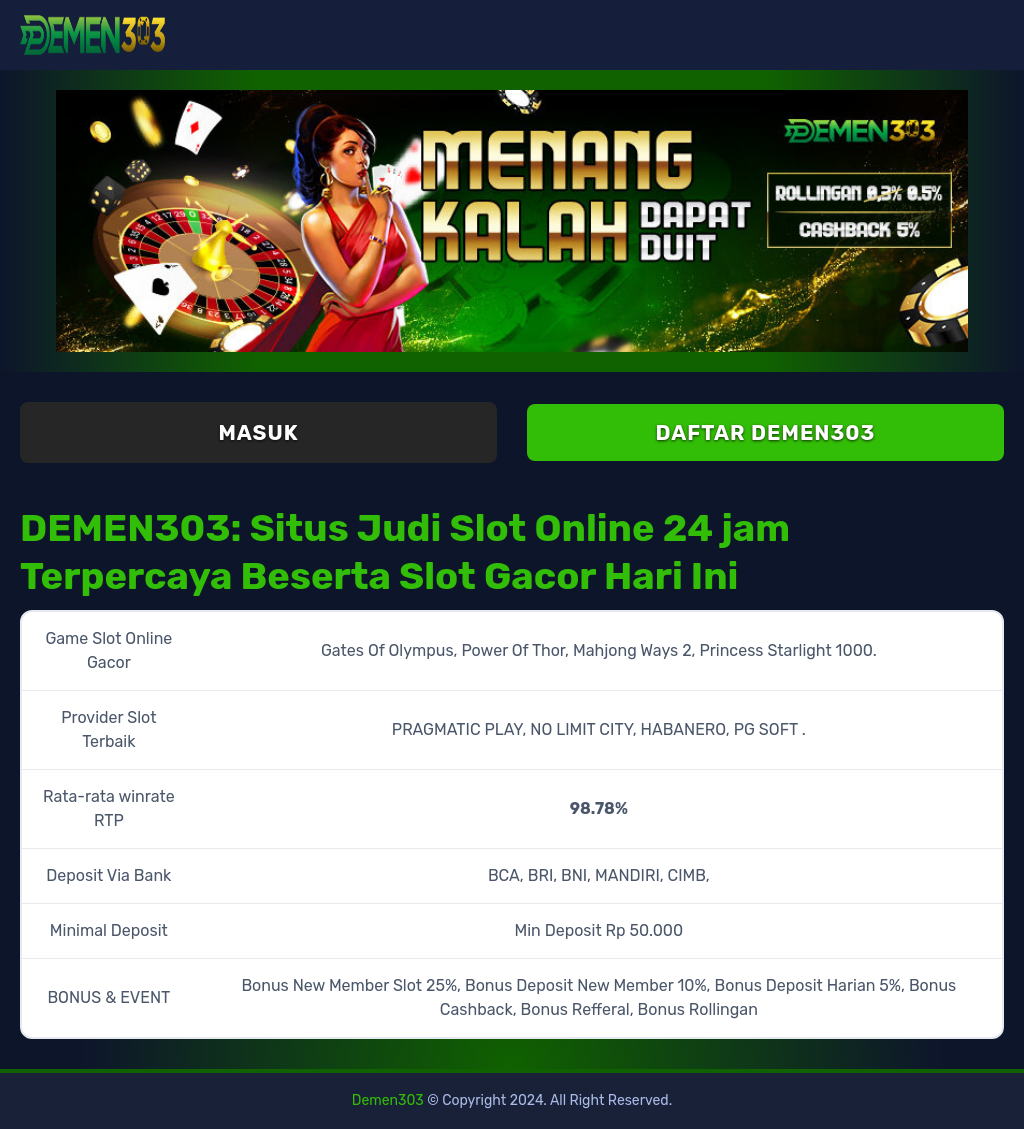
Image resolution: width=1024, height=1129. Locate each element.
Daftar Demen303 (766, 432)
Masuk (258, 432)
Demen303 (388, 1100)
